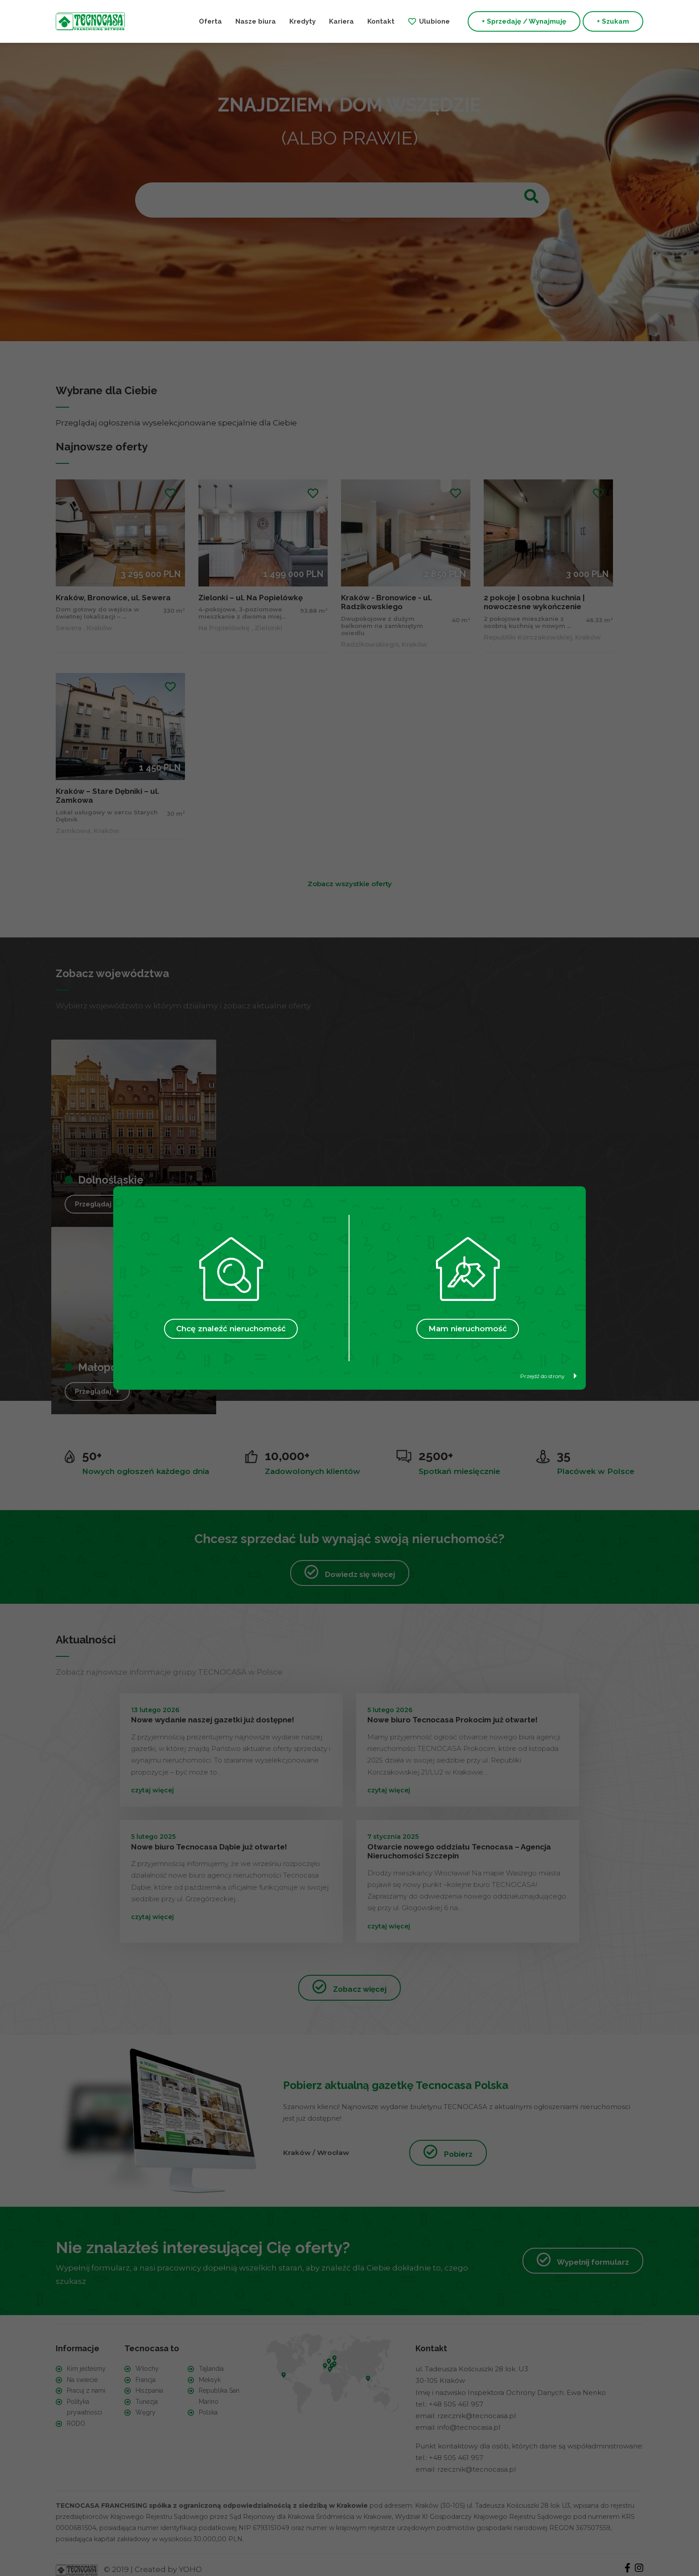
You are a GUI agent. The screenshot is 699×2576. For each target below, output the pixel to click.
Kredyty (302, 21)
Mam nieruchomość (467, 1328)
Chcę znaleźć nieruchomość (231, 1328)
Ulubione (434, 21)
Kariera (341, 21)
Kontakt (381, 21)
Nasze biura (255, 21)
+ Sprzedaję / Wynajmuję (524, 21)
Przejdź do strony (548, 1376)
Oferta (210, 21)
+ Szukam (613, 21)
